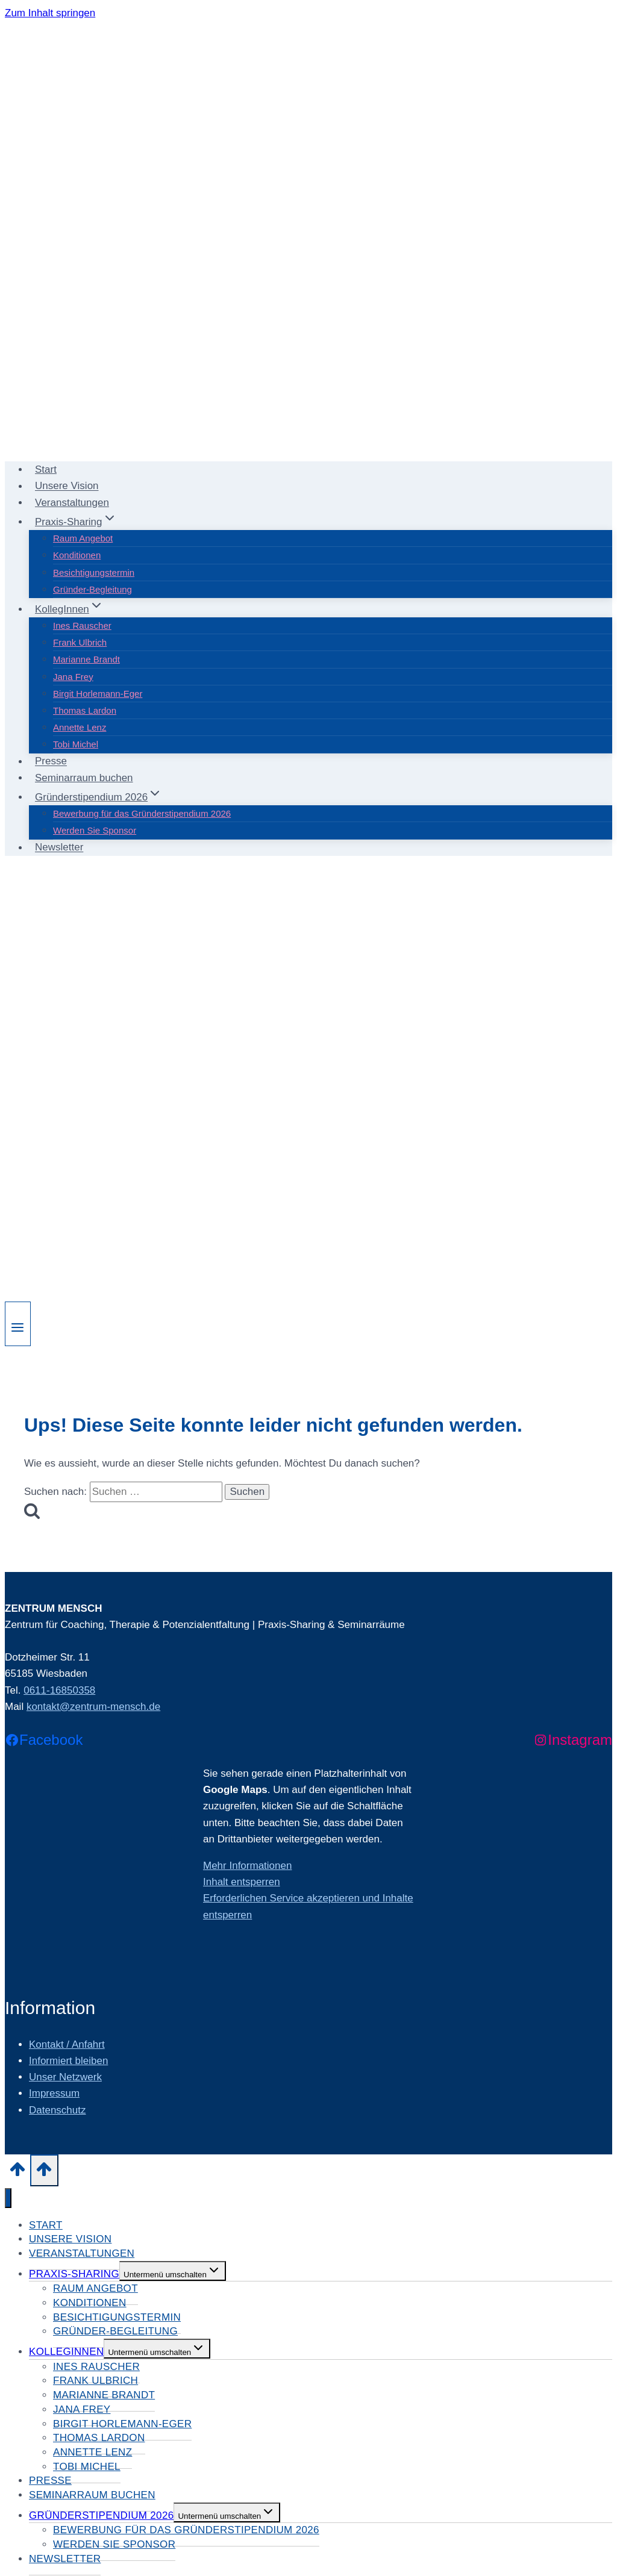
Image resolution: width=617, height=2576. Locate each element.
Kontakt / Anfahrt (67, 2044)
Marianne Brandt (86, 659)
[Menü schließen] (8, 2198)
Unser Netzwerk (65, 2077)
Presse (51, 761)
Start (46, 469)
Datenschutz (57, 2110)
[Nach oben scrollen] (17, 2173)
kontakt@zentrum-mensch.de (93, 1706)
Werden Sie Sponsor (94, 830)
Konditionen (77, 555)
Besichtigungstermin (93, 572)
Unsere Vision (67, 486)
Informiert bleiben (68, 2060)
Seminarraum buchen (84, 778)
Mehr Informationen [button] (247, 1865)
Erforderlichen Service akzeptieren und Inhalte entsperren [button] (308, 1906)
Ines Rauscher (82, 625)
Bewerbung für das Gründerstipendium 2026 (142, 813)
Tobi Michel (75, 744)
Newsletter (59, 847)
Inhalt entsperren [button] (241, 1882)
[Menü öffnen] (18, 1324)
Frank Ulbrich (80, 642)
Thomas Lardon (84, 710)
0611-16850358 (59, 1690)
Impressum (54, 2093)
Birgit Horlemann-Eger (97, 693)
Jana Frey (73, 677)
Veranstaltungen (72, 502)
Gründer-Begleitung (92, 589)
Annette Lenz (79, 727)
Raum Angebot (83, 538)
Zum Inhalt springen (50, 13)
